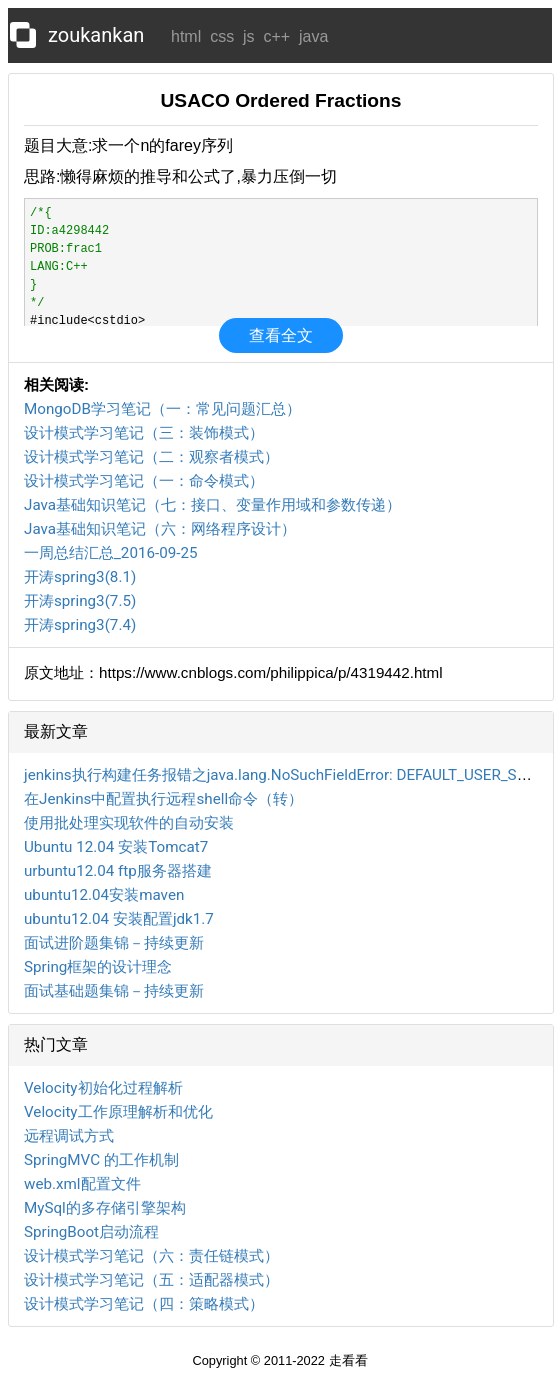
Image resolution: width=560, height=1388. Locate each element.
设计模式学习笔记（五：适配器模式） (151, 1280)
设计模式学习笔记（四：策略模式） (144, 1304)
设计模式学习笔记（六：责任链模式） (151, 1256)
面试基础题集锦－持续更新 (114, 991)
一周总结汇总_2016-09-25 (111, 553)
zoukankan (96, 35)
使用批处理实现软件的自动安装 (129, 823)
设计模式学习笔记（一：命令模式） (144, 481)
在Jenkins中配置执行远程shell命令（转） (163, 799)
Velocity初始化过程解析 (103, 1088)
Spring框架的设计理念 (98, 967)
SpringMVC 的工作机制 (101, 1160)
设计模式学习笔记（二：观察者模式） (151, 457)
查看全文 (281, 335)
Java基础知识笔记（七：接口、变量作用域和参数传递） (212, 505)
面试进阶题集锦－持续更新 (114, 943)
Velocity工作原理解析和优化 (118, 1112)
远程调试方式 (69, 1136)
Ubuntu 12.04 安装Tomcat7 (116, 847)
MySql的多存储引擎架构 (105, 1208)
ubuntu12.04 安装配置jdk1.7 (119, 919)
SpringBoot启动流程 (91, 1232)
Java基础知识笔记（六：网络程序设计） (160, 529)
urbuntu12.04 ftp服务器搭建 (118, 871)
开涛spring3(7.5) (80, 601)
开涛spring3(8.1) (80, 577)
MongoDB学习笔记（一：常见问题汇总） (162, 409)
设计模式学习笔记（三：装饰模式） (144, 433)
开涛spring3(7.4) (80, 625)
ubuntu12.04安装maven (104, 895)
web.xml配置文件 (82, 1184)
